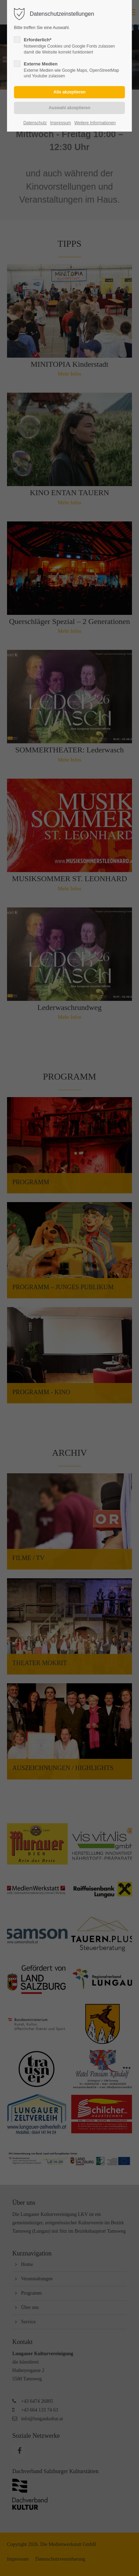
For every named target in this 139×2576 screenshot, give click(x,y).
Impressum (60, 122)
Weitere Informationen (95, 122)
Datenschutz (35, 122)
